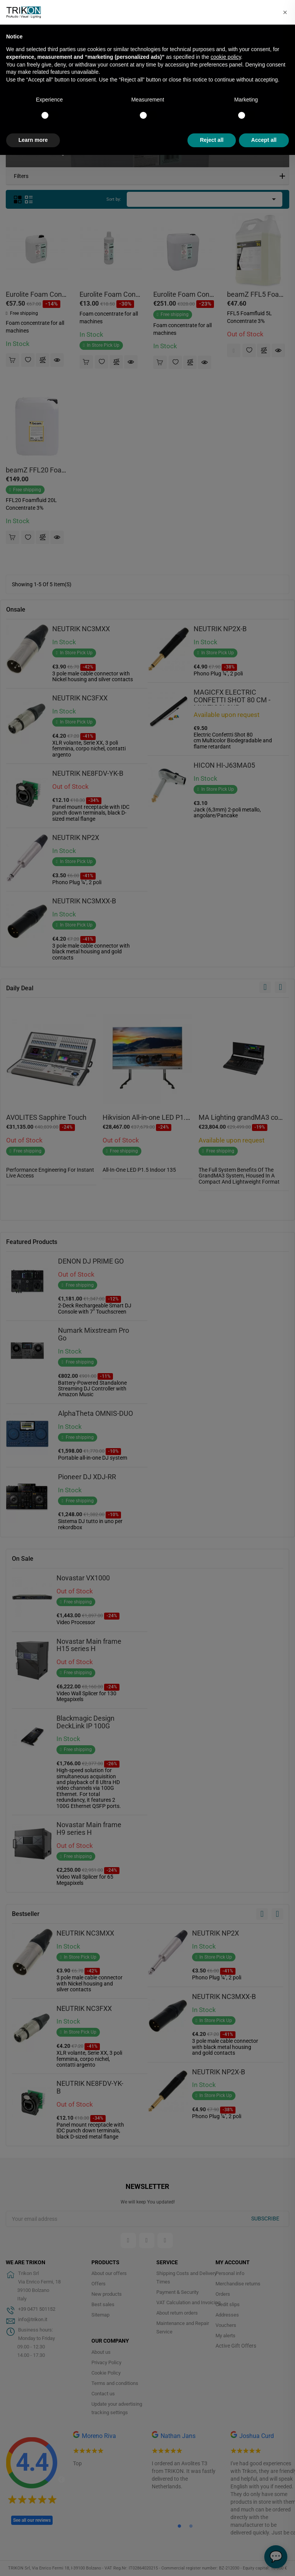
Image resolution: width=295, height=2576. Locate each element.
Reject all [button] (211, 140)
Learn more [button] (33, 140)
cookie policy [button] (225, 57)
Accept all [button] (264, 140)
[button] (285, 12)
